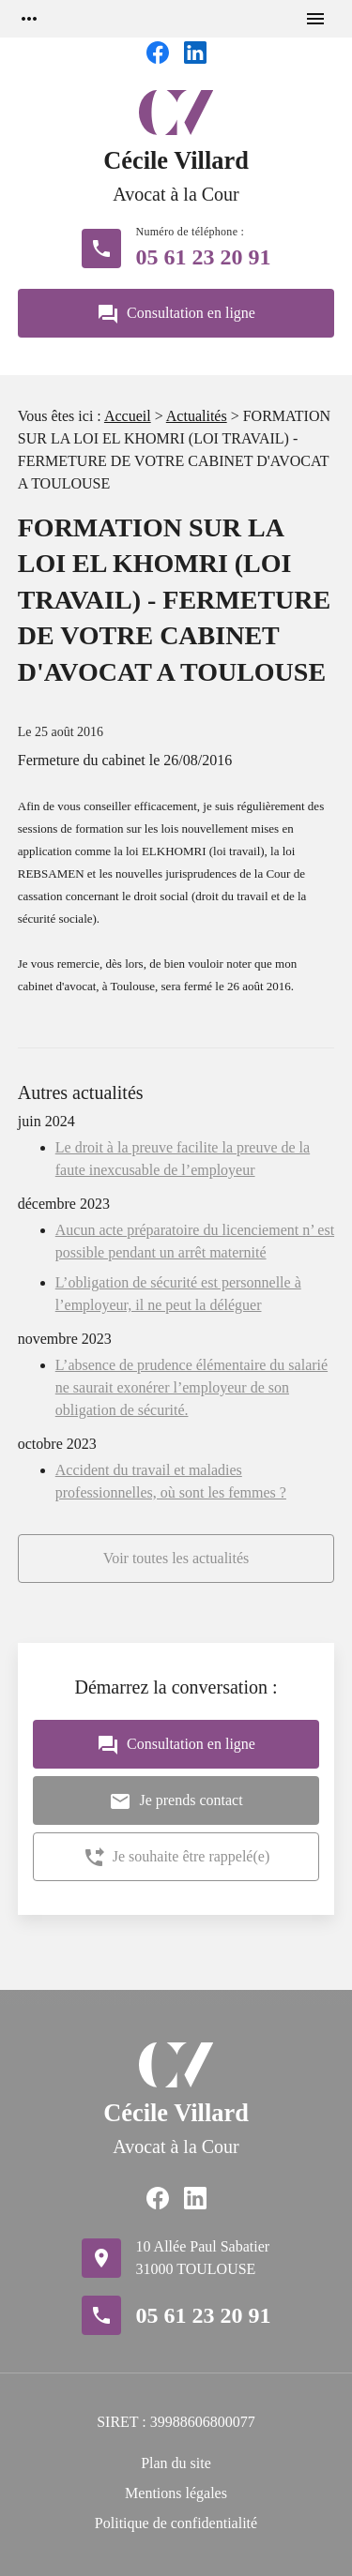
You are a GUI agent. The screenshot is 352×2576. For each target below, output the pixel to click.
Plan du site (176, 2463)
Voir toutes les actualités (176, 1558)
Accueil (127, 416)
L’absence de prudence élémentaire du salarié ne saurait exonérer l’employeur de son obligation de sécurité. (191, 1387)
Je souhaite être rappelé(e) (176, 1857)
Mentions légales (176, 2493)
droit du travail (231, 896)
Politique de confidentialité (176, 2523)
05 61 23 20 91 (203, 257)
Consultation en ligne (176, 314)
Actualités (196, 416)
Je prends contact (175, 1801)
